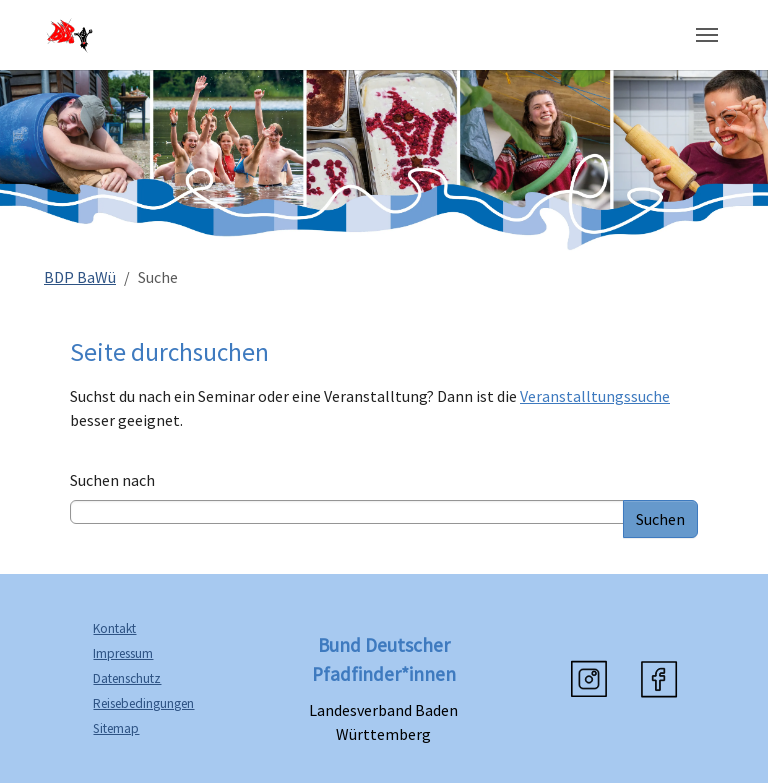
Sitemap (116, 728)
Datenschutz (127, 678)
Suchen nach (112, 480)
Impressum (123, 653)
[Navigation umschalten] (707, 35)
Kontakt (114, 628)
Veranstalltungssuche (595, 396)
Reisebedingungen (143, 703)
